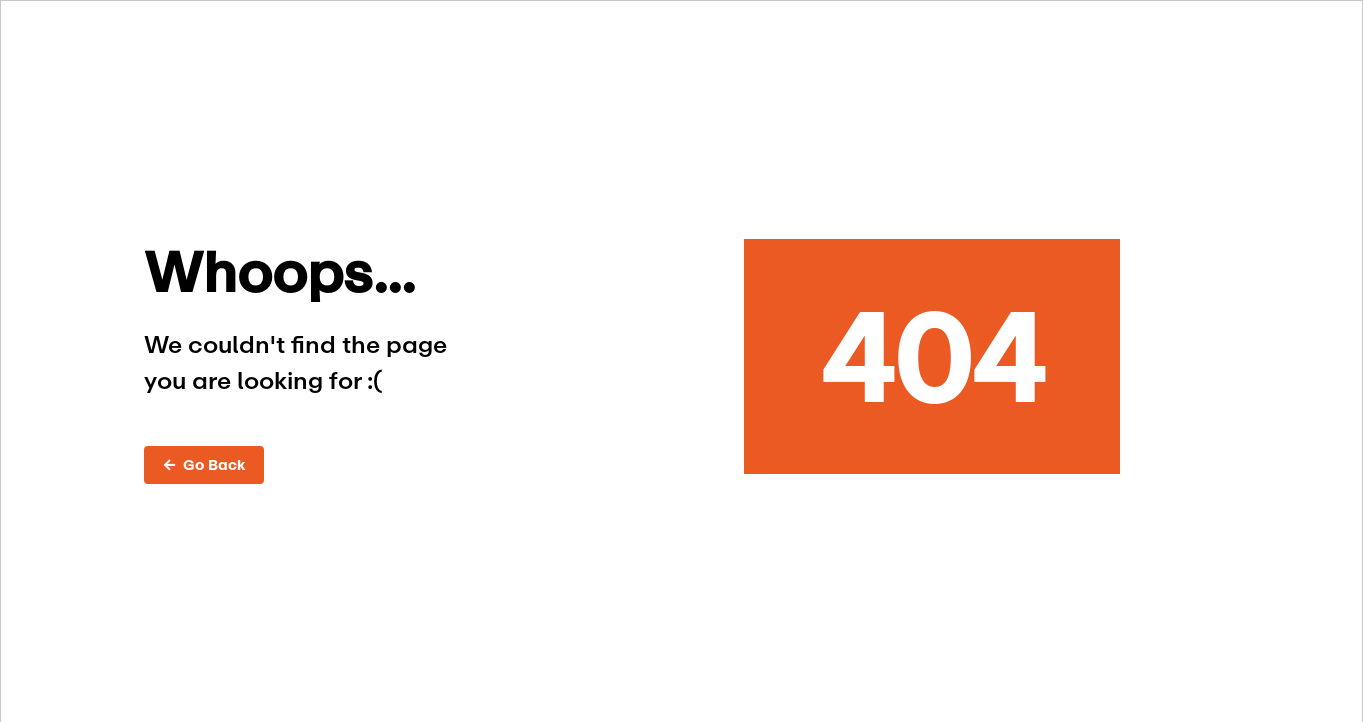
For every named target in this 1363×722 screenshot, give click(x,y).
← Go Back (204, 464)
